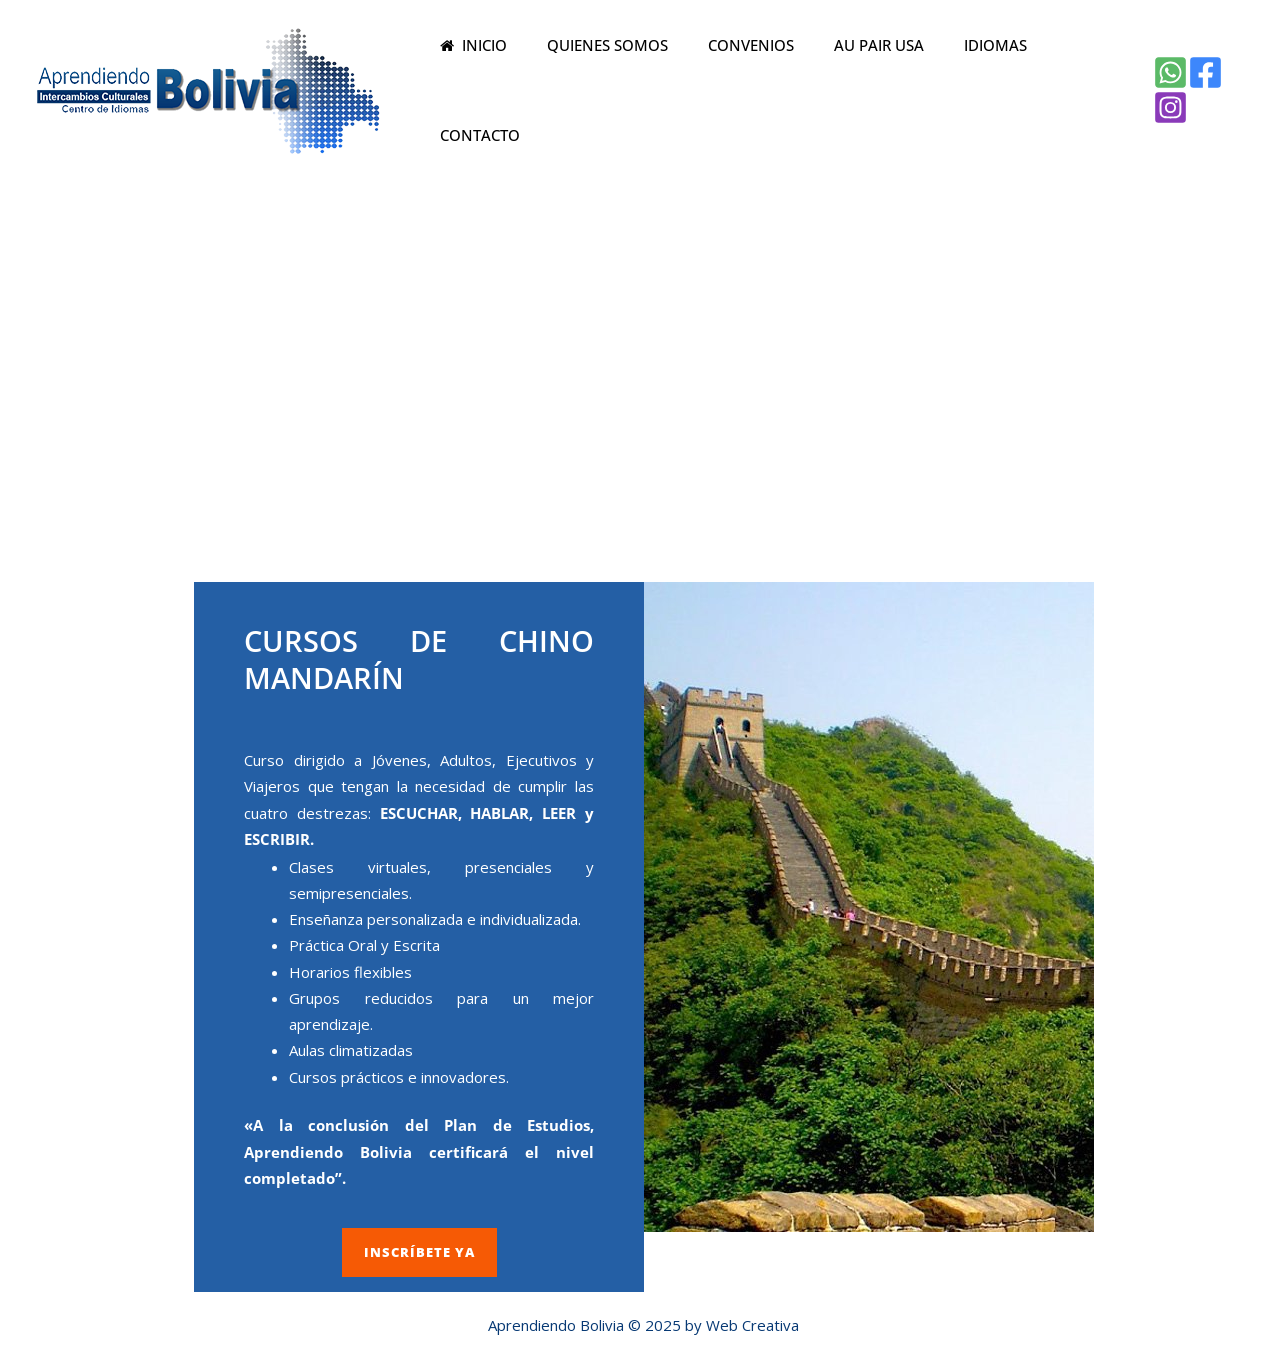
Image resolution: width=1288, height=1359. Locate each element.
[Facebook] (1200, 82)
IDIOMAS (971, 83)
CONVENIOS (747, 83)
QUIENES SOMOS (613, 83)
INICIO (490, 83)
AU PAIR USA (865, 83)
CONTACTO (1073, 83)
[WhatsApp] (1165, 82)
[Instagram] (1235, 82)
